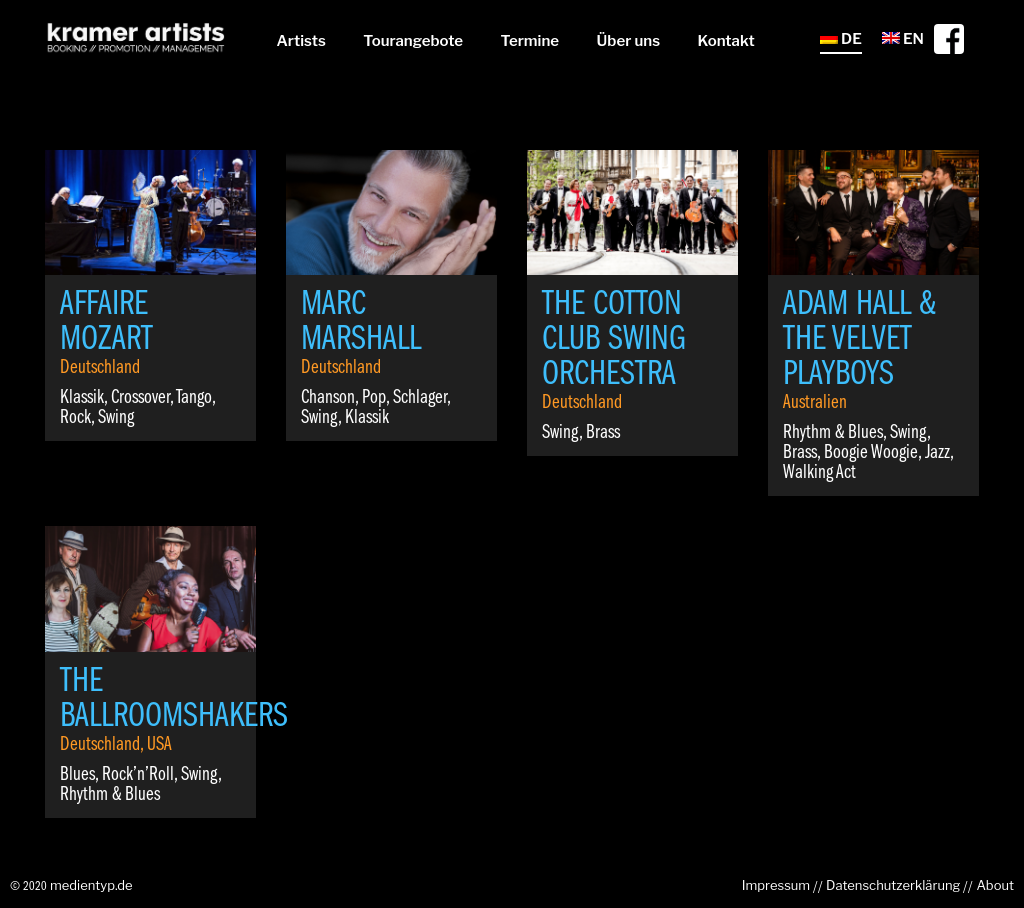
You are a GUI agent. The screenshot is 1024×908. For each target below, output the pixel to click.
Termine (530, 41)
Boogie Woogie (871, 453)
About (995, 885)
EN (903, 39)
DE (841, 39)
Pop (374, 398)
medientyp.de (91, 885)
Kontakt (726, 41)
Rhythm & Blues (833, 433)
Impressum (776, 885)
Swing (116, 418)
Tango (194, 398)
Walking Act (819, 473)
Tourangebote (413, 41)
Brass (603, 433)
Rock (75, 418)
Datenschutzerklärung (893, 885)
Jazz (937, 453)
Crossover (140, 398)
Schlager (420, 398)
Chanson (328, 398)
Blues (77, 775)
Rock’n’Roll (138, 775)
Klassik (82, 398)
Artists (300, 41)
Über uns (628, 41)
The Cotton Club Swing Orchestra (614, 340)
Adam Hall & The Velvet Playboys (859, 340)
